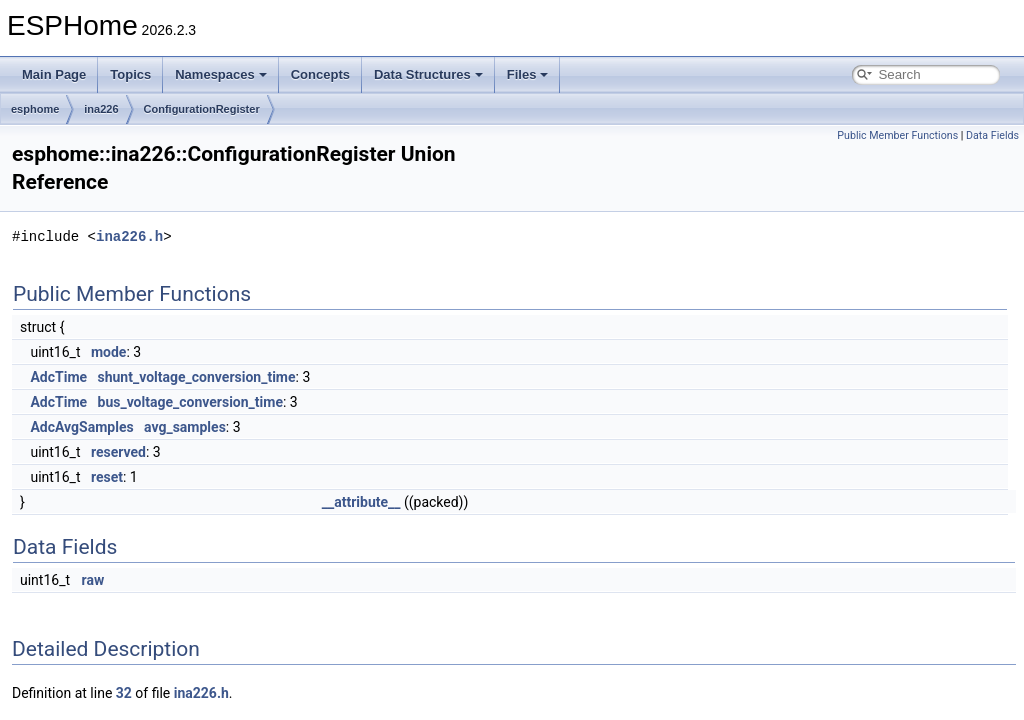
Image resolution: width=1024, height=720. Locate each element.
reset (107, 477)
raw (93, 580)
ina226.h (129, 236)
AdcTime (58, 377)
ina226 (101, 109)
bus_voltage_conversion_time (190, 402)
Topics (130, 74)
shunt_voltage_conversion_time (197, 377)
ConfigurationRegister (202, 109)
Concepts (320, 74)
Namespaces (221, 74)
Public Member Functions (897, 135)
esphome (35, 109)
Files (528, 74)
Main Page (54, 74)
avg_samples (185, 427)
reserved (118, 452)
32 (124, 693)
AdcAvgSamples (81, 427)
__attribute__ (361, 502)
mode (108, 352)
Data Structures (428, 74)
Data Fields (992, 135)
